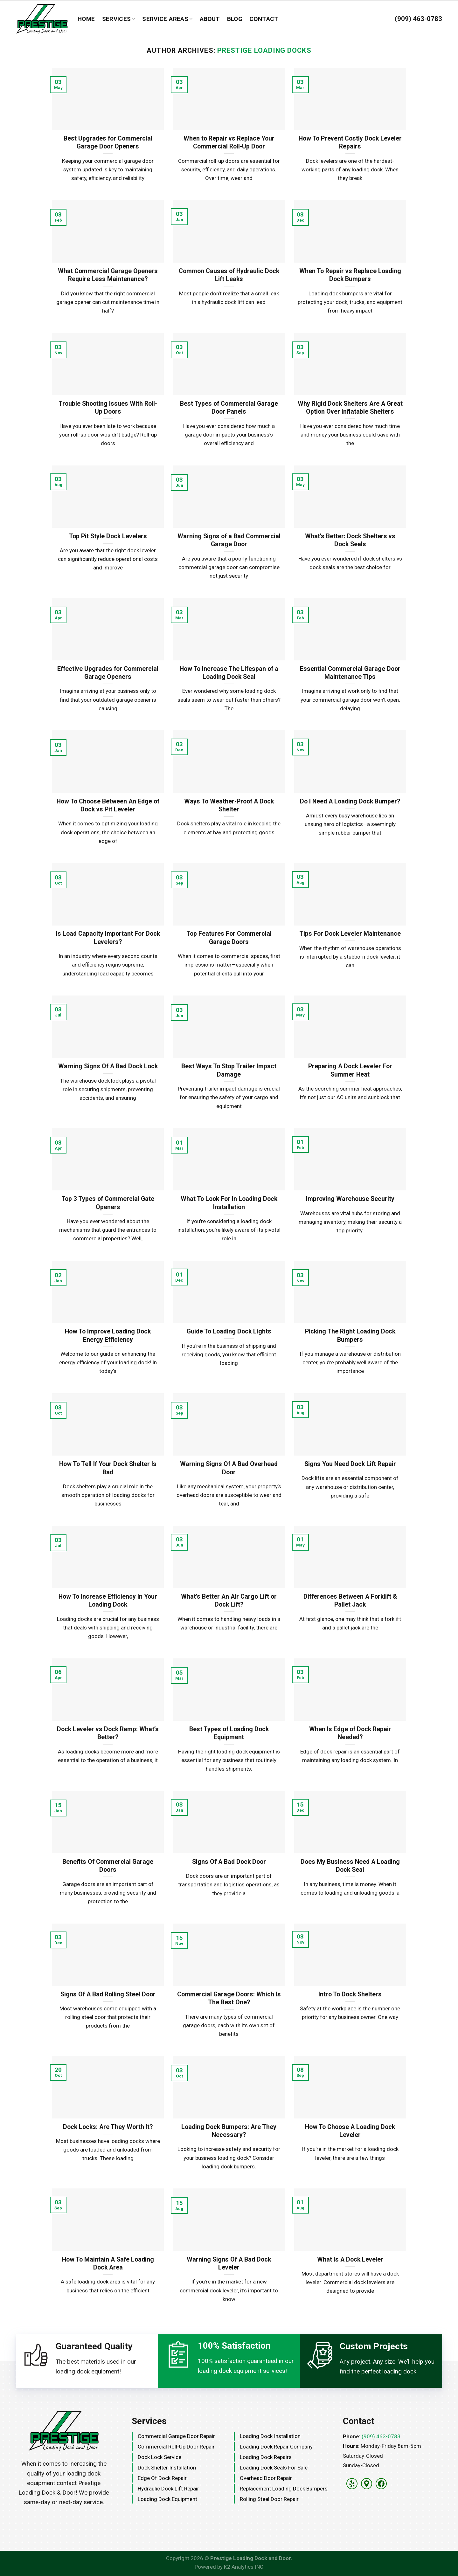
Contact (264, 19)
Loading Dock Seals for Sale (274, 2467)
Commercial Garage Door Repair (176, 2436)
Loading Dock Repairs (266, 2457)
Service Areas (167, 19)
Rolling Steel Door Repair (269, 2499)
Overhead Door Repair (266, 2478)
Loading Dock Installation (270, 2436)
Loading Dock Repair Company (276, 2446)
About (210, 19)
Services (118, 19)
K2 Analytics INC (243, 2567)
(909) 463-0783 (381, 2436)
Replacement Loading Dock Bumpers (284, 2488)
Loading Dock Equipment (167, 2499)
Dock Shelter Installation (167, 2467)
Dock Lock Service (159, 2457)
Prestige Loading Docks (264, 50)
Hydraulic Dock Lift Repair (168, 2488)
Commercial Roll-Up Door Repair (176, 2446)
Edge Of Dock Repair (162, 2478)
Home (86, 19)
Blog (235, 19)
